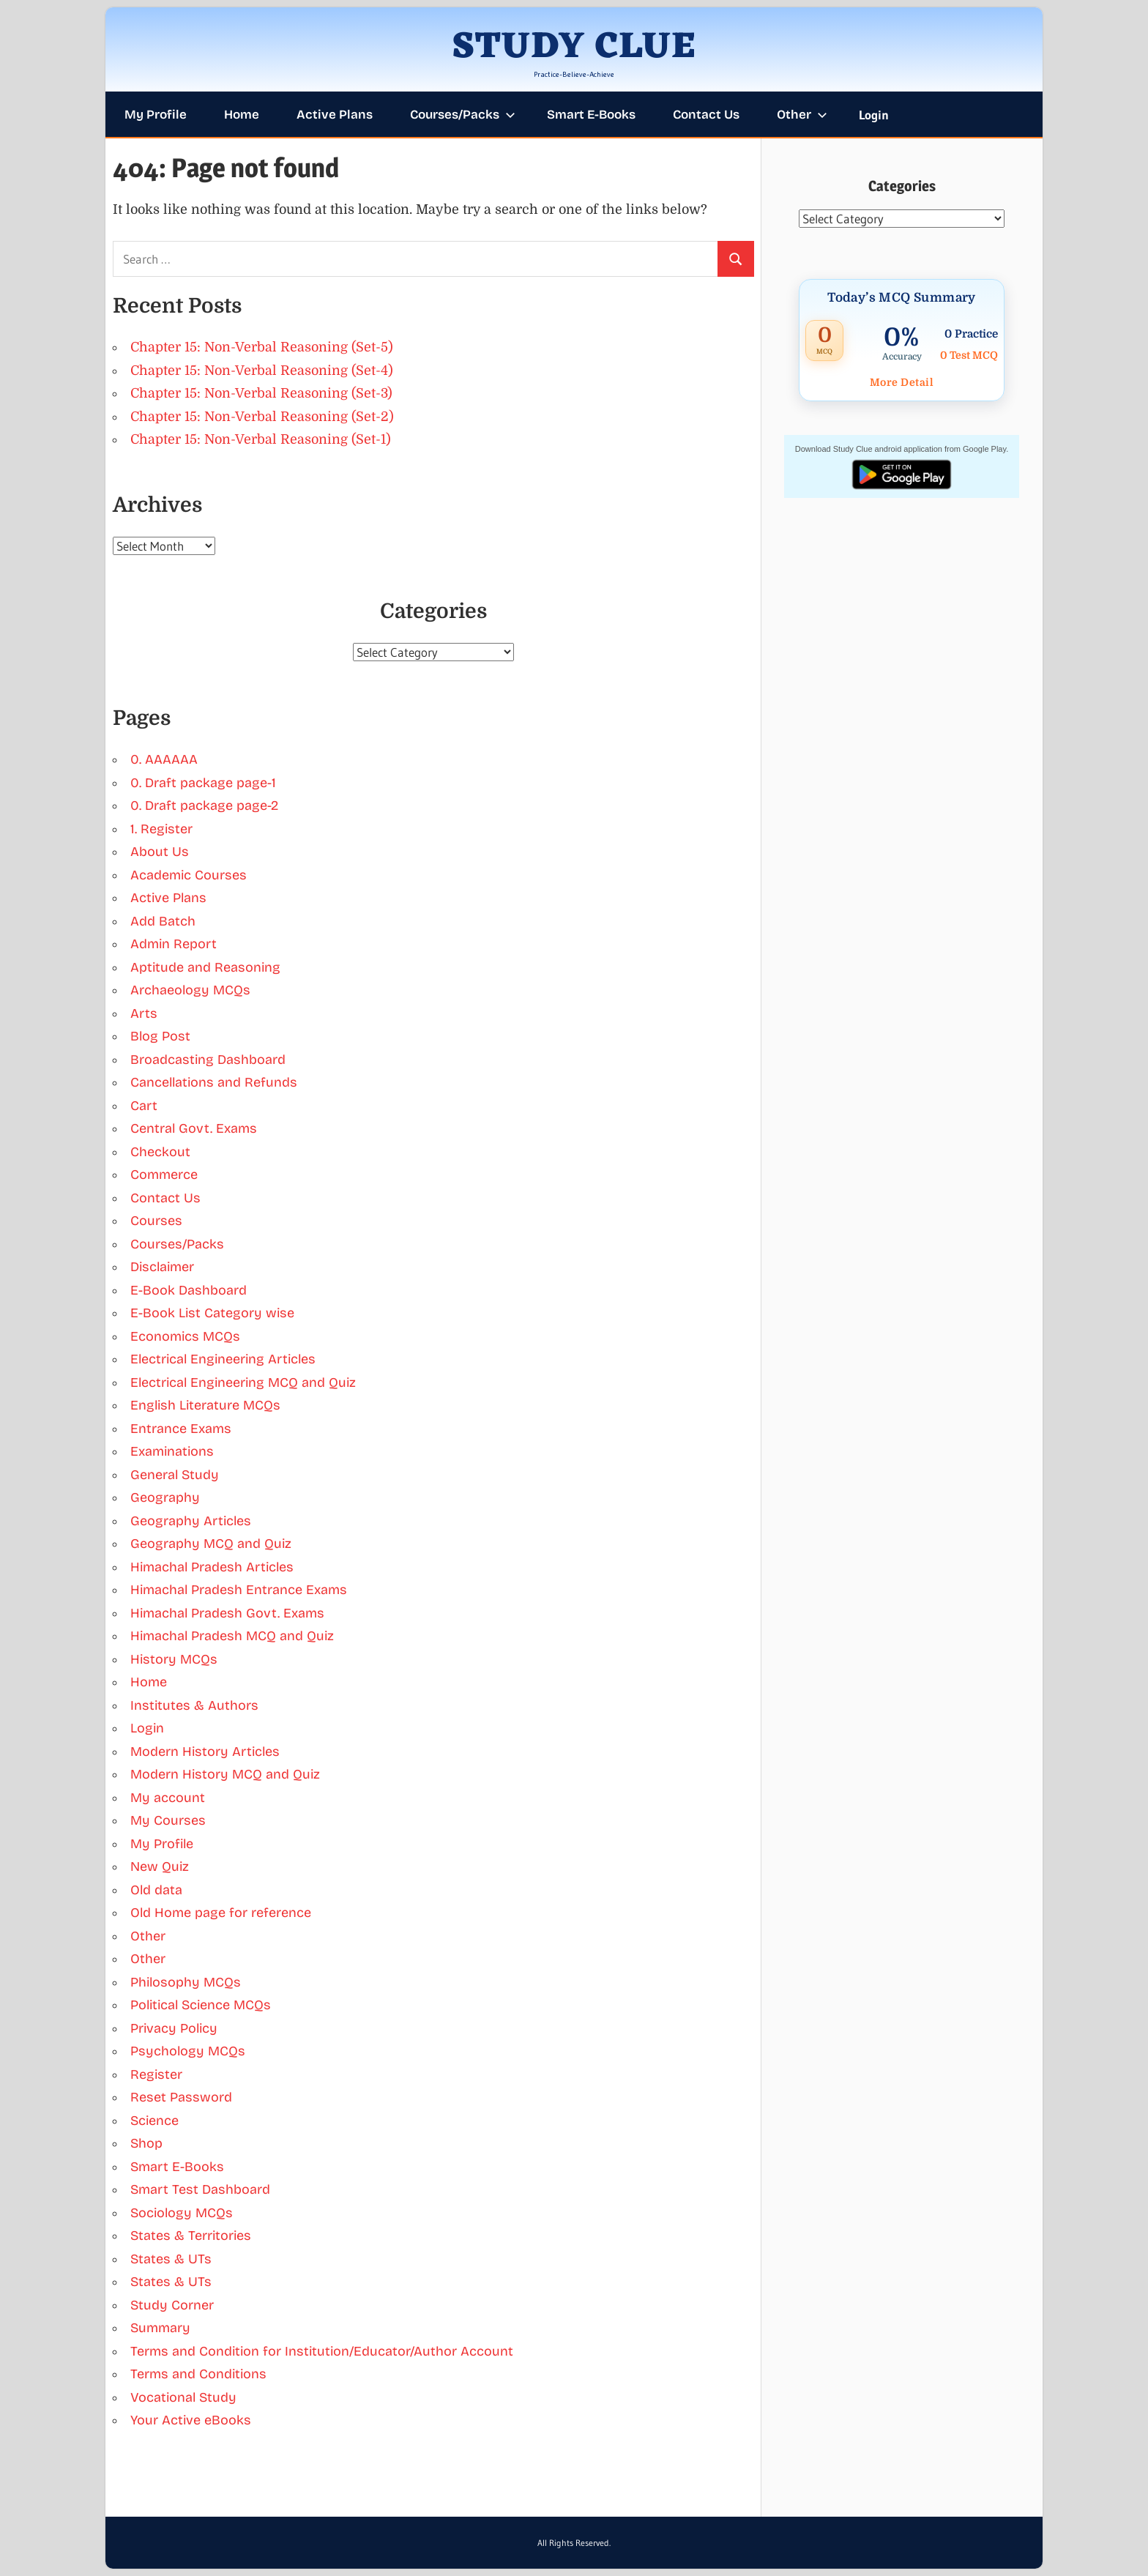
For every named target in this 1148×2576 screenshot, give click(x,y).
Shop (146, 2143)
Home (241, 114)
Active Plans (335, 114)
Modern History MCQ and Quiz (225, 1774)
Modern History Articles (205, 1751)
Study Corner (172, 2305)
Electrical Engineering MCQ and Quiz (243, 1382)
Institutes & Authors (194, 1705)
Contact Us (706, 114)
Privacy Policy (173, 2028)
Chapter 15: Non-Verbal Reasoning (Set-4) (261, 370)
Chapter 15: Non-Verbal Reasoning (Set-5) (261, 347)
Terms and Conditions (198, 2374)
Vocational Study (183, 2397)
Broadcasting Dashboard (208, 1059)
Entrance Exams (180, 1429)
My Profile (155, 114)
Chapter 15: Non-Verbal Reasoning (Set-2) (262, 416)
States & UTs (171, 2259)
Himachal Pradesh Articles (212, 1567)
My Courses (168, 1820)
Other (802, 114)
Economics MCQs (185, 1336)
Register (156, 2074)
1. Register (161, 829)
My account (167, 1798)
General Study (174, 1475)
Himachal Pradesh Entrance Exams (238, 1590)
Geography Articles (190, 1521)
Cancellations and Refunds (213, 1082)
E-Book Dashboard (188, 1290)
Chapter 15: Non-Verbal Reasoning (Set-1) (260, 439)
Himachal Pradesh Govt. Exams (227, 1613)
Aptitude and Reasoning (205, 967)
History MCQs (173, 1659)
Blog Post (160, 1036)
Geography (165, 1497)
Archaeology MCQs (190, 990)
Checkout (160, 1152)
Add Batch (162, 921)
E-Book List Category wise (212, 1313)
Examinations (172, 1451)
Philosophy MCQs (185, 1982)
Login (874, 114)
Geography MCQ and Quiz (210, 1543)
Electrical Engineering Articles (223, 1359)
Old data (156, 1890)
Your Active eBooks (190, 2420)
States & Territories (190, 2235)
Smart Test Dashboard (200, 2189)
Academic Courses (188, 875)
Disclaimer (162, 1267)
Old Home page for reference (220, 1913)
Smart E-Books (591, 114)
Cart (143, 1106)
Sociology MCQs (181, 2213)
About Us (159, 852)
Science (154, 2120)
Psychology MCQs (187, 2051)
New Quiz (159, 1866)
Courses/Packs (462, 114)
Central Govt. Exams (193, 1128)
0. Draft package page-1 (203, 783)
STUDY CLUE (574, 48)
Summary (160, 2328)
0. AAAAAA (164, 759)
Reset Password (181, 2097)
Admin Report (173, 944)
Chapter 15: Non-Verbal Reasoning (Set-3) (261, 393)
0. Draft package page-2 (204, 805)
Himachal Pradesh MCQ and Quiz (232, 1636)
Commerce (164, 1174)
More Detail (902, 382)
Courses (156, 1221)
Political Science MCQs (200, 2005)
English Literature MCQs (205, 1405)
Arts (143, 1013)
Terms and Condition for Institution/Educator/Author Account (321, 2351)
